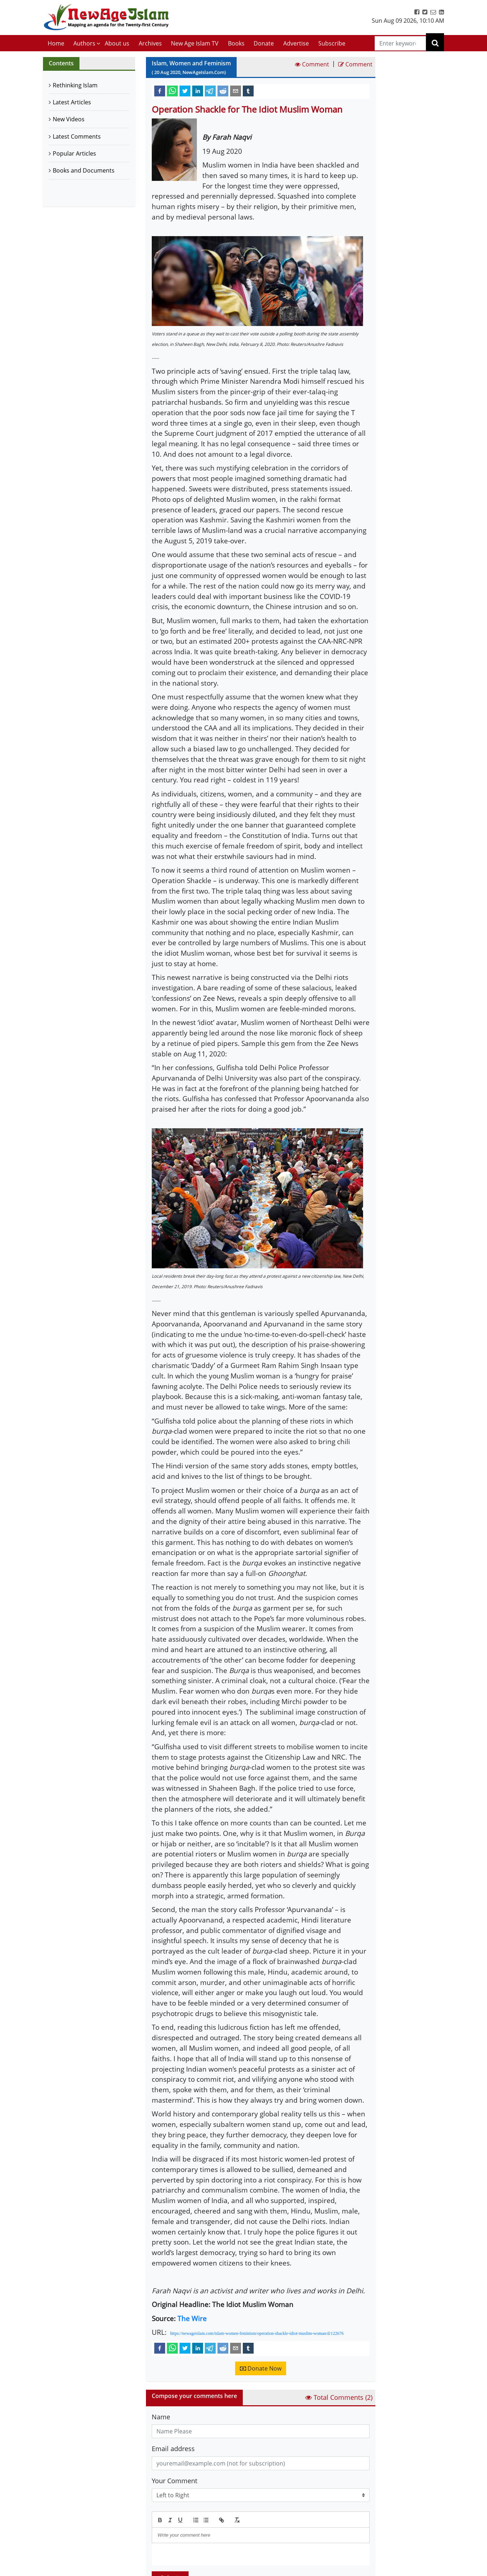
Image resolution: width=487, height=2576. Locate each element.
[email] (235, 90)
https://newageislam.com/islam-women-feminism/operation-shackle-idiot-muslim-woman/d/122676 (257, 2333)
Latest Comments (77, 136)
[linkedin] (197, 90)
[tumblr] (248, 90)
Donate (264, 43)
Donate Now (260, 2368)
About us (117, 43)
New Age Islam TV (195, 43)
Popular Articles (74, 153)
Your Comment (174, 2480)
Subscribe (331, 43)
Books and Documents (84, 170)
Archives (150, 43)
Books (236, 43)
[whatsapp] (172, 90)
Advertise (296, 43)
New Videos (69, 119)
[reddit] (222, 90)
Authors (84, 43)
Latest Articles (72, 102)
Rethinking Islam (75, 85)
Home (56, 43)
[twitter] (185, 90)
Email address (173, 2448)
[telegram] (210, 90)
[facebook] (159, 90)
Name (161, 2416)
